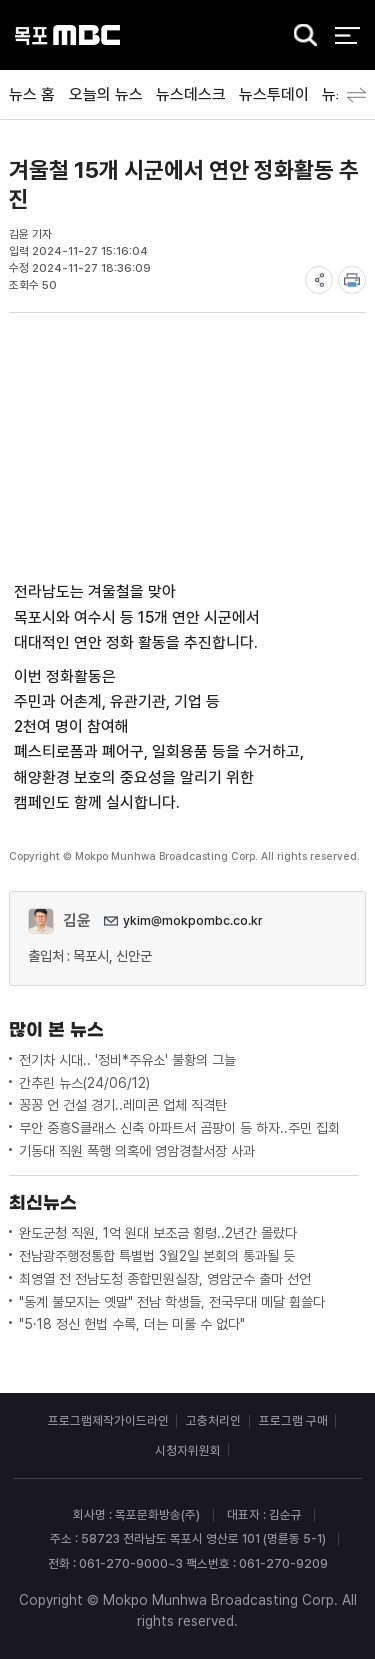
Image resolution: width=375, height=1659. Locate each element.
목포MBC (67, 35)
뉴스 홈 (32, 94)
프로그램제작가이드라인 (108, 1420)
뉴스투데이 (274, 94)
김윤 (77, 920)
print (352, 280)
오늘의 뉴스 (106, 94)
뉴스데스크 (191, 94)
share (319, 280)
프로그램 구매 (293, 1420)
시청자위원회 (188, 1450)
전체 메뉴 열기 (347, 35)
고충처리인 (213, 1420)
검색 (300, 36)
